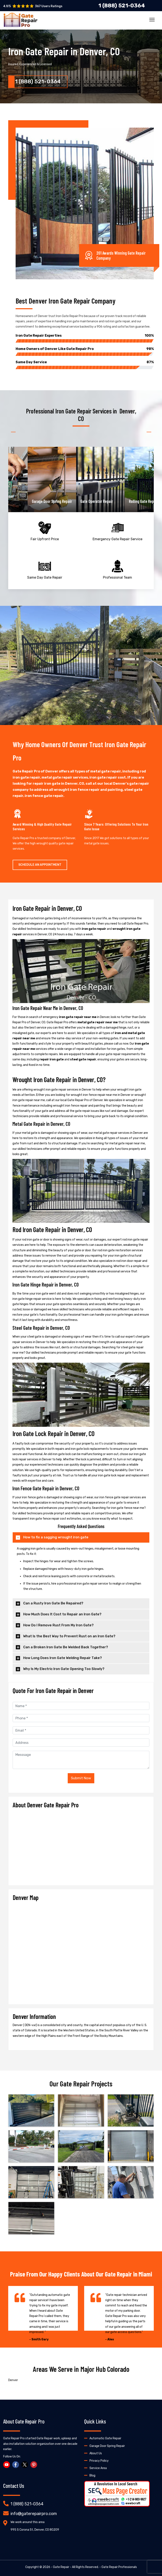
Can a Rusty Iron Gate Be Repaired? (53, 1603)
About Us (95, 2453)
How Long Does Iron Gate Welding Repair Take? (62, 1658)
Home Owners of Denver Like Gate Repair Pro (85, 349)
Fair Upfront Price (45, 531)
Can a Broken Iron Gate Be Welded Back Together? (65, 1647)
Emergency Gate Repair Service (117, 531)
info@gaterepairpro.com (34, 2513)
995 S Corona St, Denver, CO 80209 (35, 2529)
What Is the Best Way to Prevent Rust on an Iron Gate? (69, 1636)
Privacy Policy (99, 2461)
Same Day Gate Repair (44, 569)
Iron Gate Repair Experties (85, 335)
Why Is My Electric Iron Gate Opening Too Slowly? (63, 1669)
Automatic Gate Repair (105, 2438)
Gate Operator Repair (125, 501)
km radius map (81, 1951)
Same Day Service (85, 362)
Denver (13, 2380)
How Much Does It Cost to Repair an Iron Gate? (62, 1614)
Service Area (98, 2468)
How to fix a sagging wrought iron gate (55, 1537)
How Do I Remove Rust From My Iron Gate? (58, 1625)
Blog (92, 2475)
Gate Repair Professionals (119, 2567)
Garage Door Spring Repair (81, 501)
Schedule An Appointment (39, 865)
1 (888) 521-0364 (38, 81)
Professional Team (117, 569)
